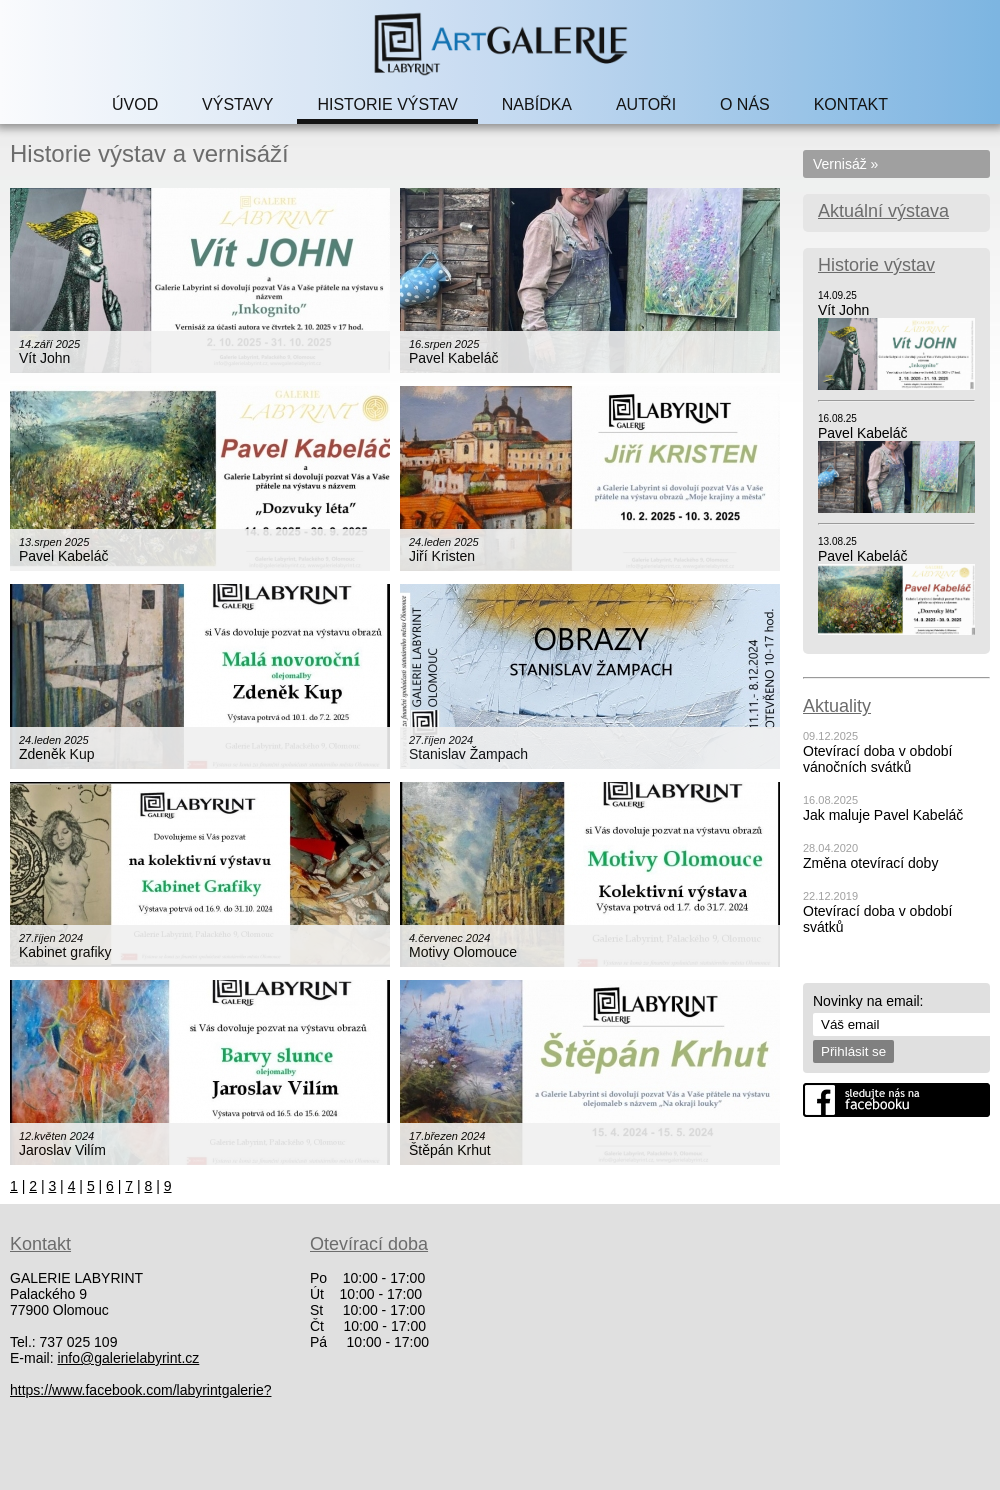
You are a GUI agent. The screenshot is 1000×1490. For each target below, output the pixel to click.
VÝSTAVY (237, 104)
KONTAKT (851, 104)
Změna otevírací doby (870, 863)
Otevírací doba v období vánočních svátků (877, 759)
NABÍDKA (537, 104)
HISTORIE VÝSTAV (387, 104)
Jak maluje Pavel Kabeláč (883, 815)
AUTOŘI (646, 104)
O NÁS (745, 104)
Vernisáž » (845, 164)
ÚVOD (135, 104)
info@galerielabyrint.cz (128, 1358)
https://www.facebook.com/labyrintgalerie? (140, 1390)
